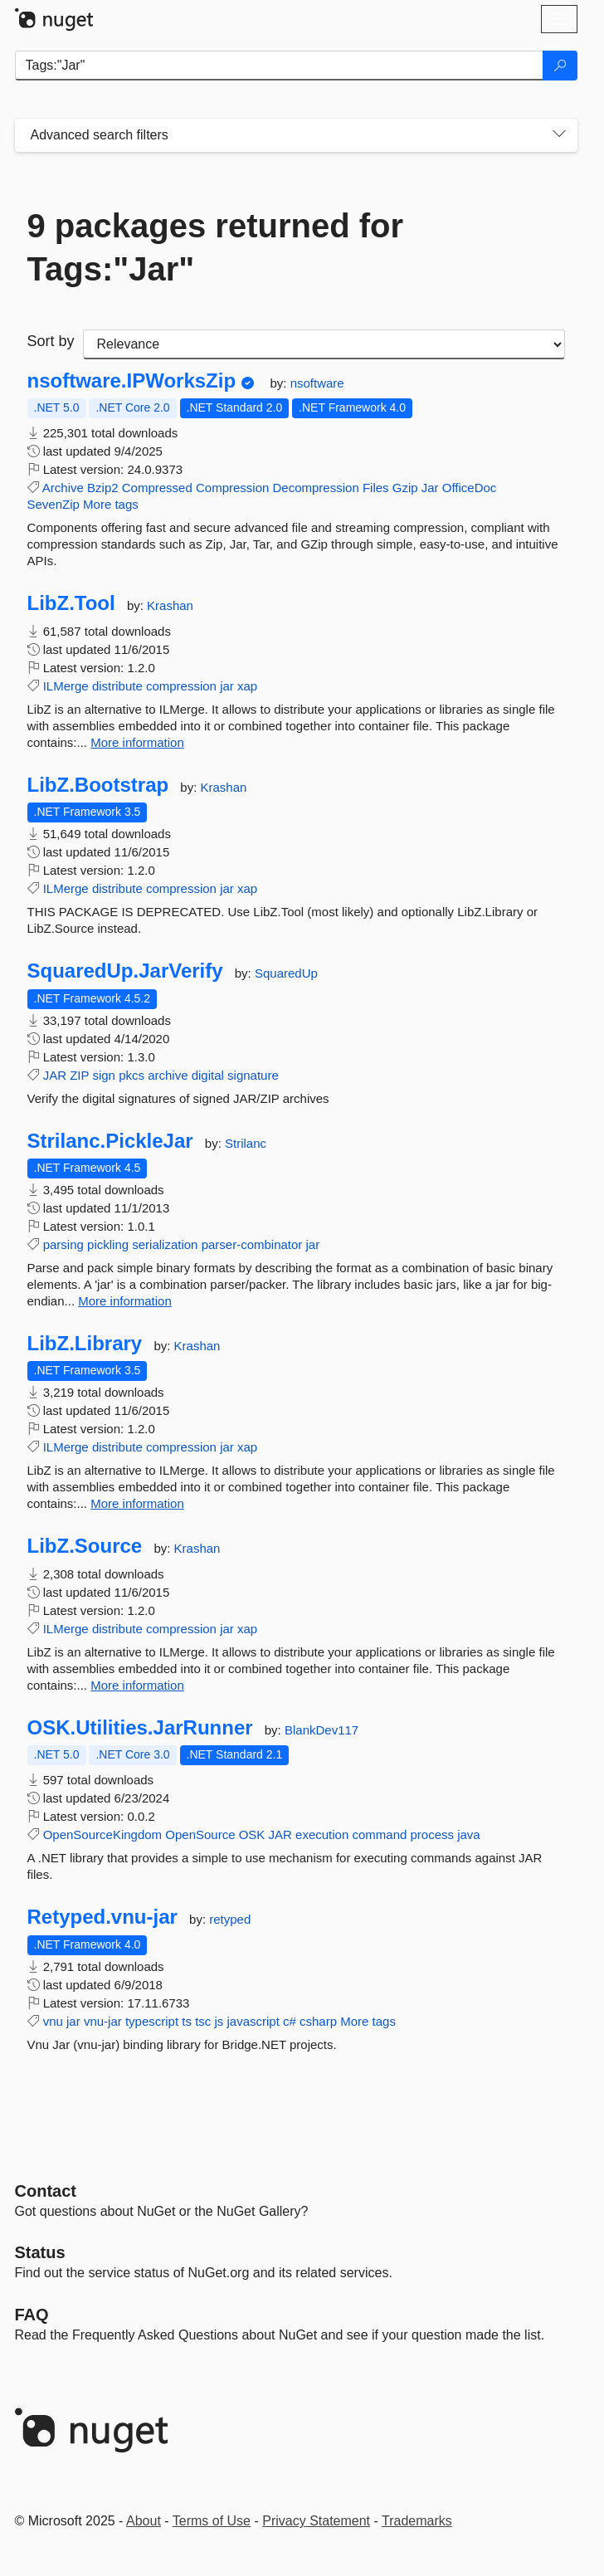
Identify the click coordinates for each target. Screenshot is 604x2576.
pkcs (131, 1075)
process (432, 1834)
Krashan (170, 605)
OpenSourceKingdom (102, 1834)
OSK (252, 1834)
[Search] (560, 65)
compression (181, 686)
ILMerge (66, 686)
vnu (53, 2021)
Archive (63, 488)
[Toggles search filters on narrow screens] (559, 135)
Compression (232, 488)
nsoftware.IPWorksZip (131, 381)
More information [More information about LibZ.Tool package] (137, 742)
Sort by (51, 341)
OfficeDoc (469, 488)
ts (187, 2021)
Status (40, 2252)
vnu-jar (103, 2021)
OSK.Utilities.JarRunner (140, 1728)
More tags (111, 504)
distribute (117, 686)
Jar (430, 488)
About (143, 2521)
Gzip (405, 488)
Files (376, 488)
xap (247, 686)
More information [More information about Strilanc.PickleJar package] (125, 1301)
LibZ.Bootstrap (98, 785)
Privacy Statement (316, 2521)
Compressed (157, 488)
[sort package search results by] (324, 344)
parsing (63, 1244)
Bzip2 (103, 488)
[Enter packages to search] (279, 65)
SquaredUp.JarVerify (125, 971)
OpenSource (200, 1834)
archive (168, 1075)
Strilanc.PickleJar (110, 1141)
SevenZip (53, 504)
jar (227, 686)
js (218, 2021)
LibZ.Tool (71, 603)
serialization (164, 1244)
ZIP (79, 1075)
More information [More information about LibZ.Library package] (137, 1503)
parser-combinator (252, 1244)
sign (103, 1075)
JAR (54, 1075)
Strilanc (245, 1143)
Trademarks (417, 2521)
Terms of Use (212, 2521)
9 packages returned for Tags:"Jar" (215, 247)
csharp (318, 2021)
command (379, 1834)
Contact (45, 2191)
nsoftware (317, 383)
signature (253, 1075)
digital (208, 1075)
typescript (151, 2021)
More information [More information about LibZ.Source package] (137, 1685)
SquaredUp (286, 973)
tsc (203, 2021)
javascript (252, 2021)
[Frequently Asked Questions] (32, 2314)
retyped (230, 1919)
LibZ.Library (85, 1343)
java (468, 1834)
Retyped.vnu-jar (102, 1917)
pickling (108, 1244)
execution (321, 1834)
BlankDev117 (321, 1730)
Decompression (316, 488)
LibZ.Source (85, 1546)
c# (289, 2021)
